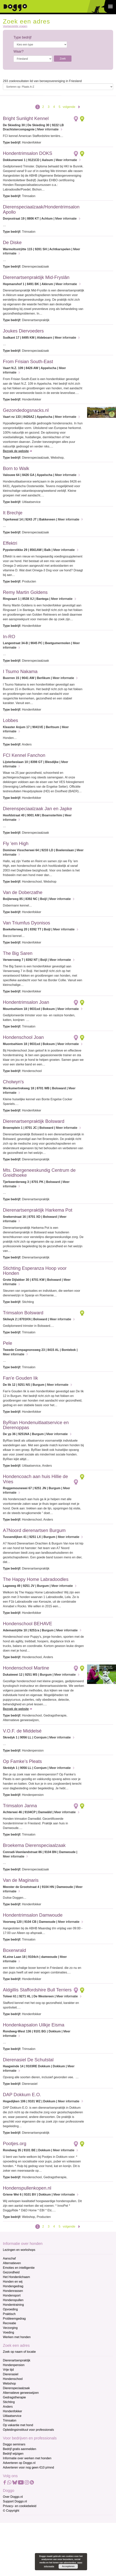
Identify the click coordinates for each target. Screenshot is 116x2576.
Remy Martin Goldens (25, 592)
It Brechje (12, 512)
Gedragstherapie (14, 2397)
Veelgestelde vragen (15, 26)
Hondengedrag (13, 2286)
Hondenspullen (13, 2300)
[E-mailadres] (30, 2525)
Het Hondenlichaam (16, 2277)
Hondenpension (13, 2365)
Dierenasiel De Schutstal (28, 2059)
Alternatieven (12, 2263)
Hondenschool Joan (23, 1037)
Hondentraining (13, 2304)
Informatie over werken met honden (27, 2458)
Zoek (63, 58)
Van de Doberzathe (22, 892)
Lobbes (10, 720)
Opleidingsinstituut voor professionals (28, 2429)
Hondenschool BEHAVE (27, 1623)
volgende (69, 106)
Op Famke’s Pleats (22, 1761)
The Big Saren (17, 953)
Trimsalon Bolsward (23, 1312)
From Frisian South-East (28, 361)
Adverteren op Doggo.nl (19, 2462)
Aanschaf (9, 2258)
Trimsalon (9, 2420)
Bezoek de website (16, 451)
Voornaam (10, 2532)
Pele (7, 1343)
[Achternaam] (30, 2551)
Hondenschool (13, 2378)
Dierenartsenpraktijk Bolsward (33, 1121)
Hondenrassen (13, 2290)
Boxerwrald (14, 1950)
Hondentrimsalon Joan (26, 1002)
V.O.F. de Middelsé (22, 1730)
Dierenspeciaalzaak (16, 2388)
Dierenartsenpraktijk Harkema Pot (37, 1210)
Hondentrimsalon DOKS (27, 153)
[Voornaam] (30, 2538)
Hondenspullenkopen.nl (27, 2188)
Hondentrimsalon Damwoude (33, 1915)
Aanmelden (30, 2561)
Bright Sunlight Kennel (26, 118)
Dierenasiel (10, 2374)
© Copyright (11, 2510)
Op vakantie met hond (18, 2425)
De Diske (12, 242)
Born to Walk (16, 468)
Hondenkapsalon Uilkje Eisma (33, 2024)
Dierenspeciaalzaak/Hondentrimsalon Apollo (41, 209)
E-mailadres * (12, 2519)
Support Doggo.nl (15, 2501)
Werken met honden (17, 2337)
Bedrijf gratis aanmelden (19, 2449)
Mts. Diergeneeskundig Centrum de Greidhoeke (39, 1173)
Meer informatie (48, 129)
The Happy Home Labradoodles (35, 1579)
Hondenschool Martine (26, 1667)
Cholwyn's (13, 1081)
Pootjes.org (14, 2143)
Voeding (8, 2332)
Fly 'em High (16, 843)
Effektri (10, 543)
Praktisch (9, 2314)
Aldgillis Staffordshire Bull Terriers (37, 1989)
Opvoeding (10, 2309)
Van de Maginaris (21, 1880)
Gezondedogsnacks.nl (26, 410)
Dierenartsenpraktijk (16, 2360)
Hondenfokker (12, 2411)
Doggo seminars (14, 2444)
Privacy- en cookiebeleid (19, 2506)
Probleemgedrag (14, 2318)
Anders (8, 2406)
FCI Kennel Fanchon (24, 755)
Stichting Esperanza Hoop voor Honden (35, 1271)
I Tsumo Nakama (20, 671)
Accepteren (68, 2566)
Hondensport (12, 2295)
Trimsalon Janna (20, 1805)
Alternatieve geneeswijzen (21, 2392)
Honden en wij (12, 2281)
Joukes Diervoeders (23, 330)
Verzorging (10, 2327)
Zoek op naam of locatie (19, 2351)
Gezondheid (11, 2272)
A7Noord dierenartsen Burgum (34, 1530)
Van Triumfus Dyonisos (26, 922)
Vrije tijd (8, 2369)
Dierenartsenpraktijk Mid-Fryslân (36, 277)
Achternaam (11, 2545)
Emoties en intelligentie (19, 2267)
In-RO (9, 636)
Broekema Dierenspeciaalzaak (34, 1845)
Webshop (9, 2383)
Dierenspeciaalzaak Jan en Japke (37, 808)
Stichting (9, 2402)
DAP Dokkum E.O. (22, 2094)
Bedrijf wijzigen (13, 2453)
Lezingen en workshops (19, 2249)
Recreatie (9, 2323)
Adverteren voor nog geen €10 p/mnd (28, 2467)
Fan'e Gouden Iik (20, 1378)
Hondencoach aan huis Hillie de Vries (35, 1479)
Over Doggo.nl (13, 2496)
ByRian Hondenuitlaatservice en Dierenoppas (36, 1425)
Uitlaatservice (12, 2415)
